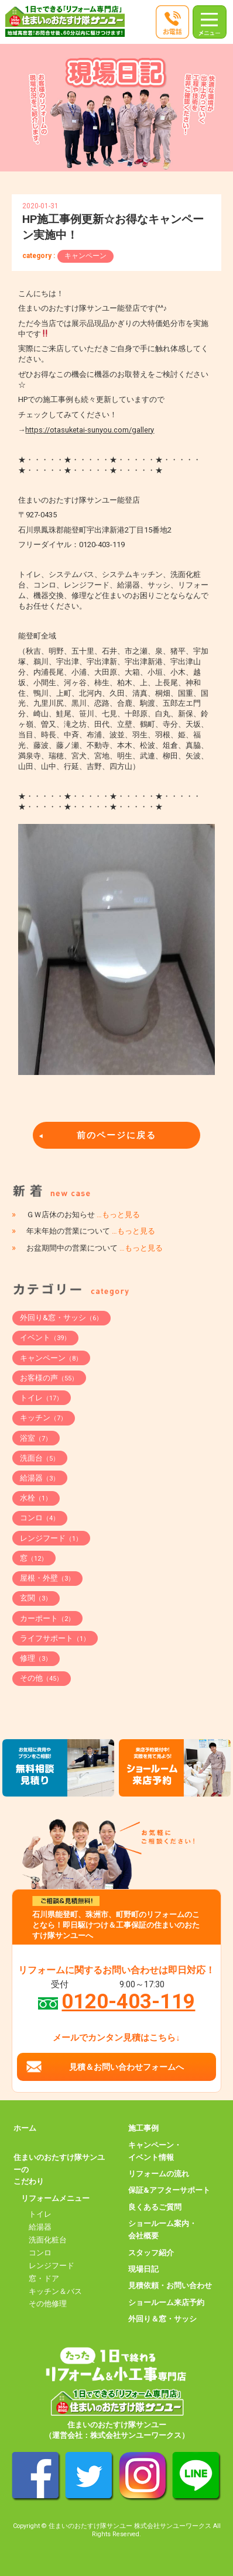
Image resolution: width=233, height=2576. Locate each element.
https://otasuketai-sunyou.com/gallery (89, 429)
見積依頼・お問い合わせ (170, 2285)
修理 (36, 1658)
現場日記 (143, 2269)
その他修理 (48, 2303)
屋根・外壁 (47, 1578)
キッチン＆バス (55, 2291)
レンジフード (51, 1538)
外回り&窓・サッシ (61, 1317)
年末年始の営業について (90, 1231)
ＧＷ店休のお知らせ (83, 1214)
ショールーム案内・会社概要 (162, 2229)
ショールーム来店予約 (166, 2302)
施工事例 (143, 2128)
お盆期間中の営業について (94, 1248)
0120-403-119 (128, 2001)
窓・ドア (44, 2278)
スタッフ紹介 (151, 2252)
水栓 (36, 1497)
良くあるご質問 (154, 2207)
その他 (41, 1678)
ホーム (24, 2128)
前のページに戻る (116, 1135)
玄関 (36, 1597)
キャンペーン (85, 256)
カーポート (47, 1618)
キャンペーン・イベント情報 (154, 2151)
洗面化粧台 (48, 2239)
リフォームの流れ (158, 2173)
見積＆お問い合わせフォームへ (126, 2067)
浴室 (36, 1438)
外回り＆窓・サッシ (162, 2318)
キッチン (43, 1417)
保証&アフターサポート (169, 2190)
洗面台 (39, 1458)
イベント (45, 1337)
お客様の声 (49, 1377)
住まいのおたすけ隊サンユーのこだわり (59, 2169)
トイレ (41, 1397)
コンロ (39, 1517)
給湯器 (39, 1478)
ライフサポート (55, 1638)
